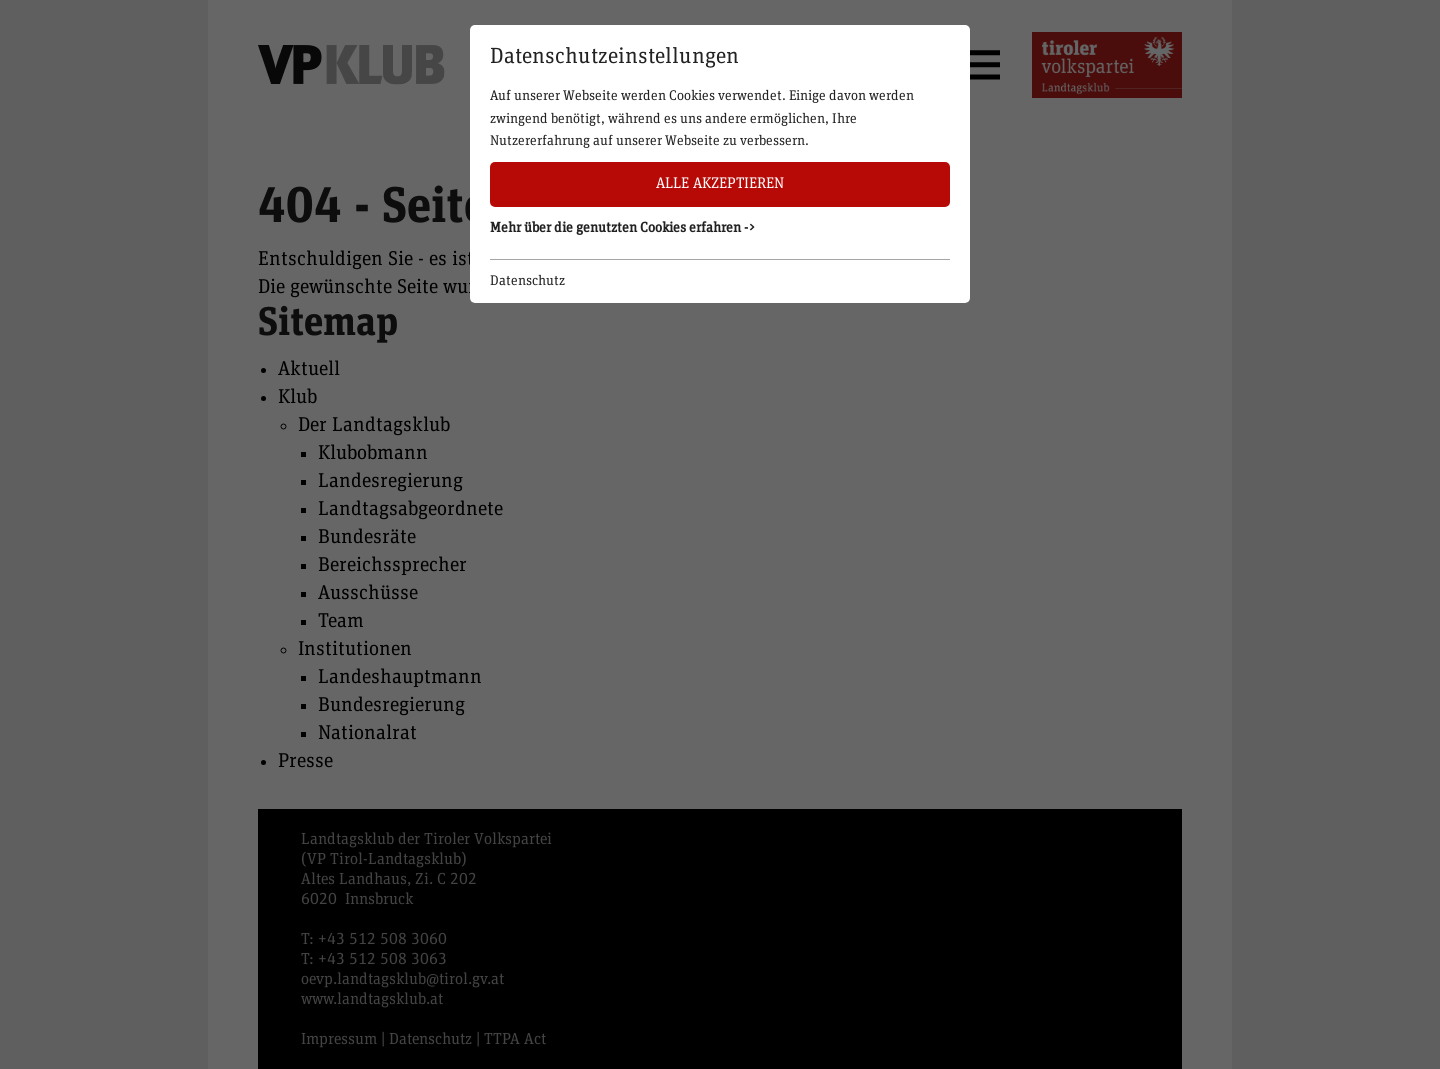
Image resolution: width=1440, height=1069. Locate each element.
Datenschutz (527, 281)
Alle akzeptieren (720, 183)
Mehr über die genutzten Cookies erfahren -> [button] (623, 228)
